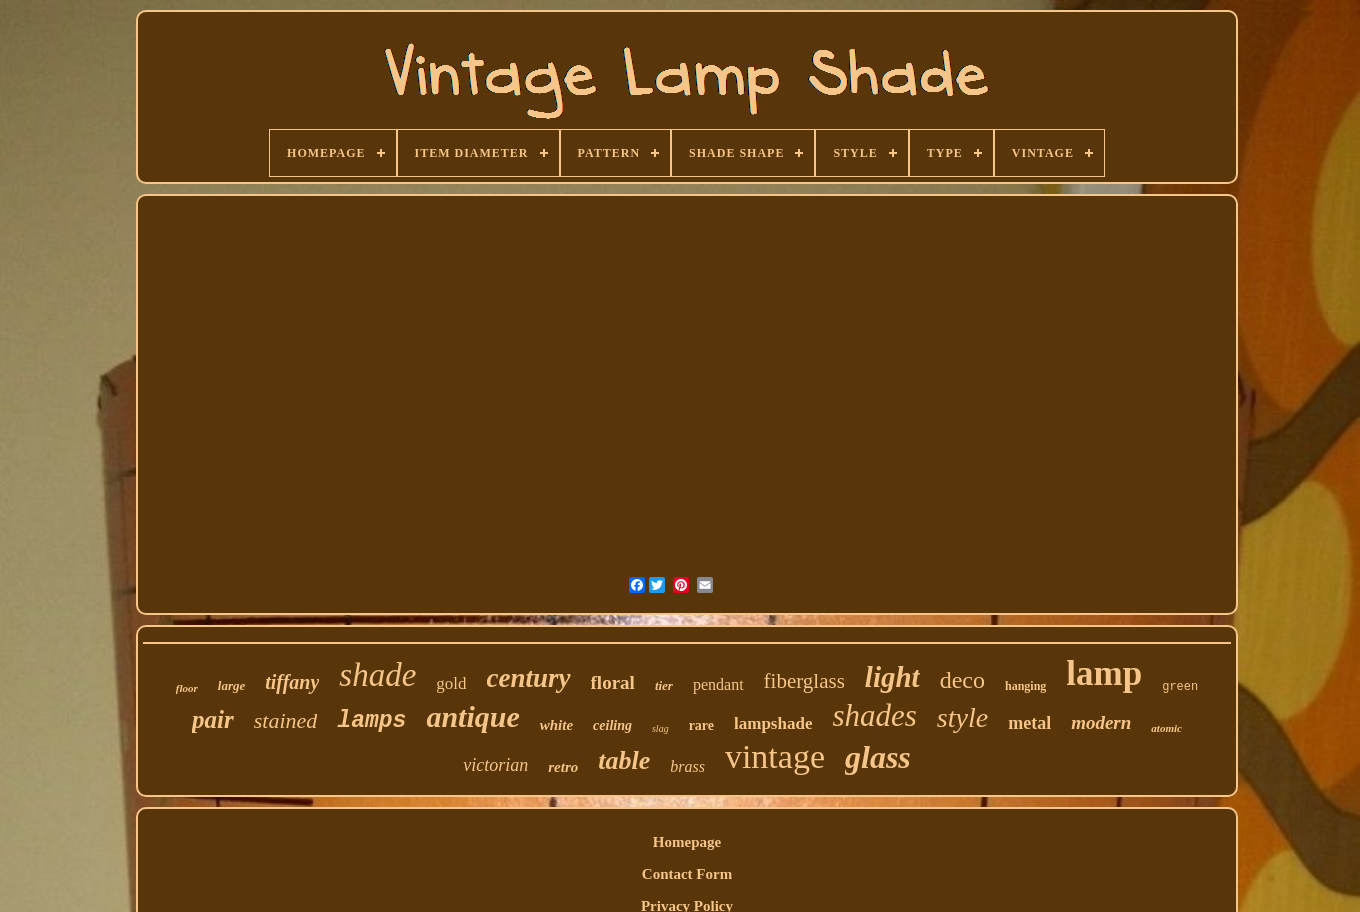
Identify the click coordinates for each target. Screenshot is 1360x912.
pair (213, 719)
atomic (1166, 728)
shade (377, 675)
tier (664, 685)
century (529, 678)
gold (451, 683)
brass (687, 766)
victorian (495, 765)
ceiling (612, 725)
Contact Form (687, 874)
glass (878, 757)
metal (1029, 723)
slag (660, 728)
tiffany (292, 682)
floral (613, 682)
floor (187, 688)
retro (563, 767)
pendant (718, 684)
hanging (1025, 686)
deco (962, 680)
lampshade (773, 723)
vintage (775, 756)
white (556, 725)
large (231, 685)
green (1180, 687)
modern (1101, 722)
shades (874, 715)
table (624, 760)
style (962, 717)
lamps (371, 721)
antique (472, 716)
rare (701, 725)
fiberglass (804, 681)
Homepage (687, 842)
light (892, 677)
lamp (1104, 673)
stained (286, 720)
